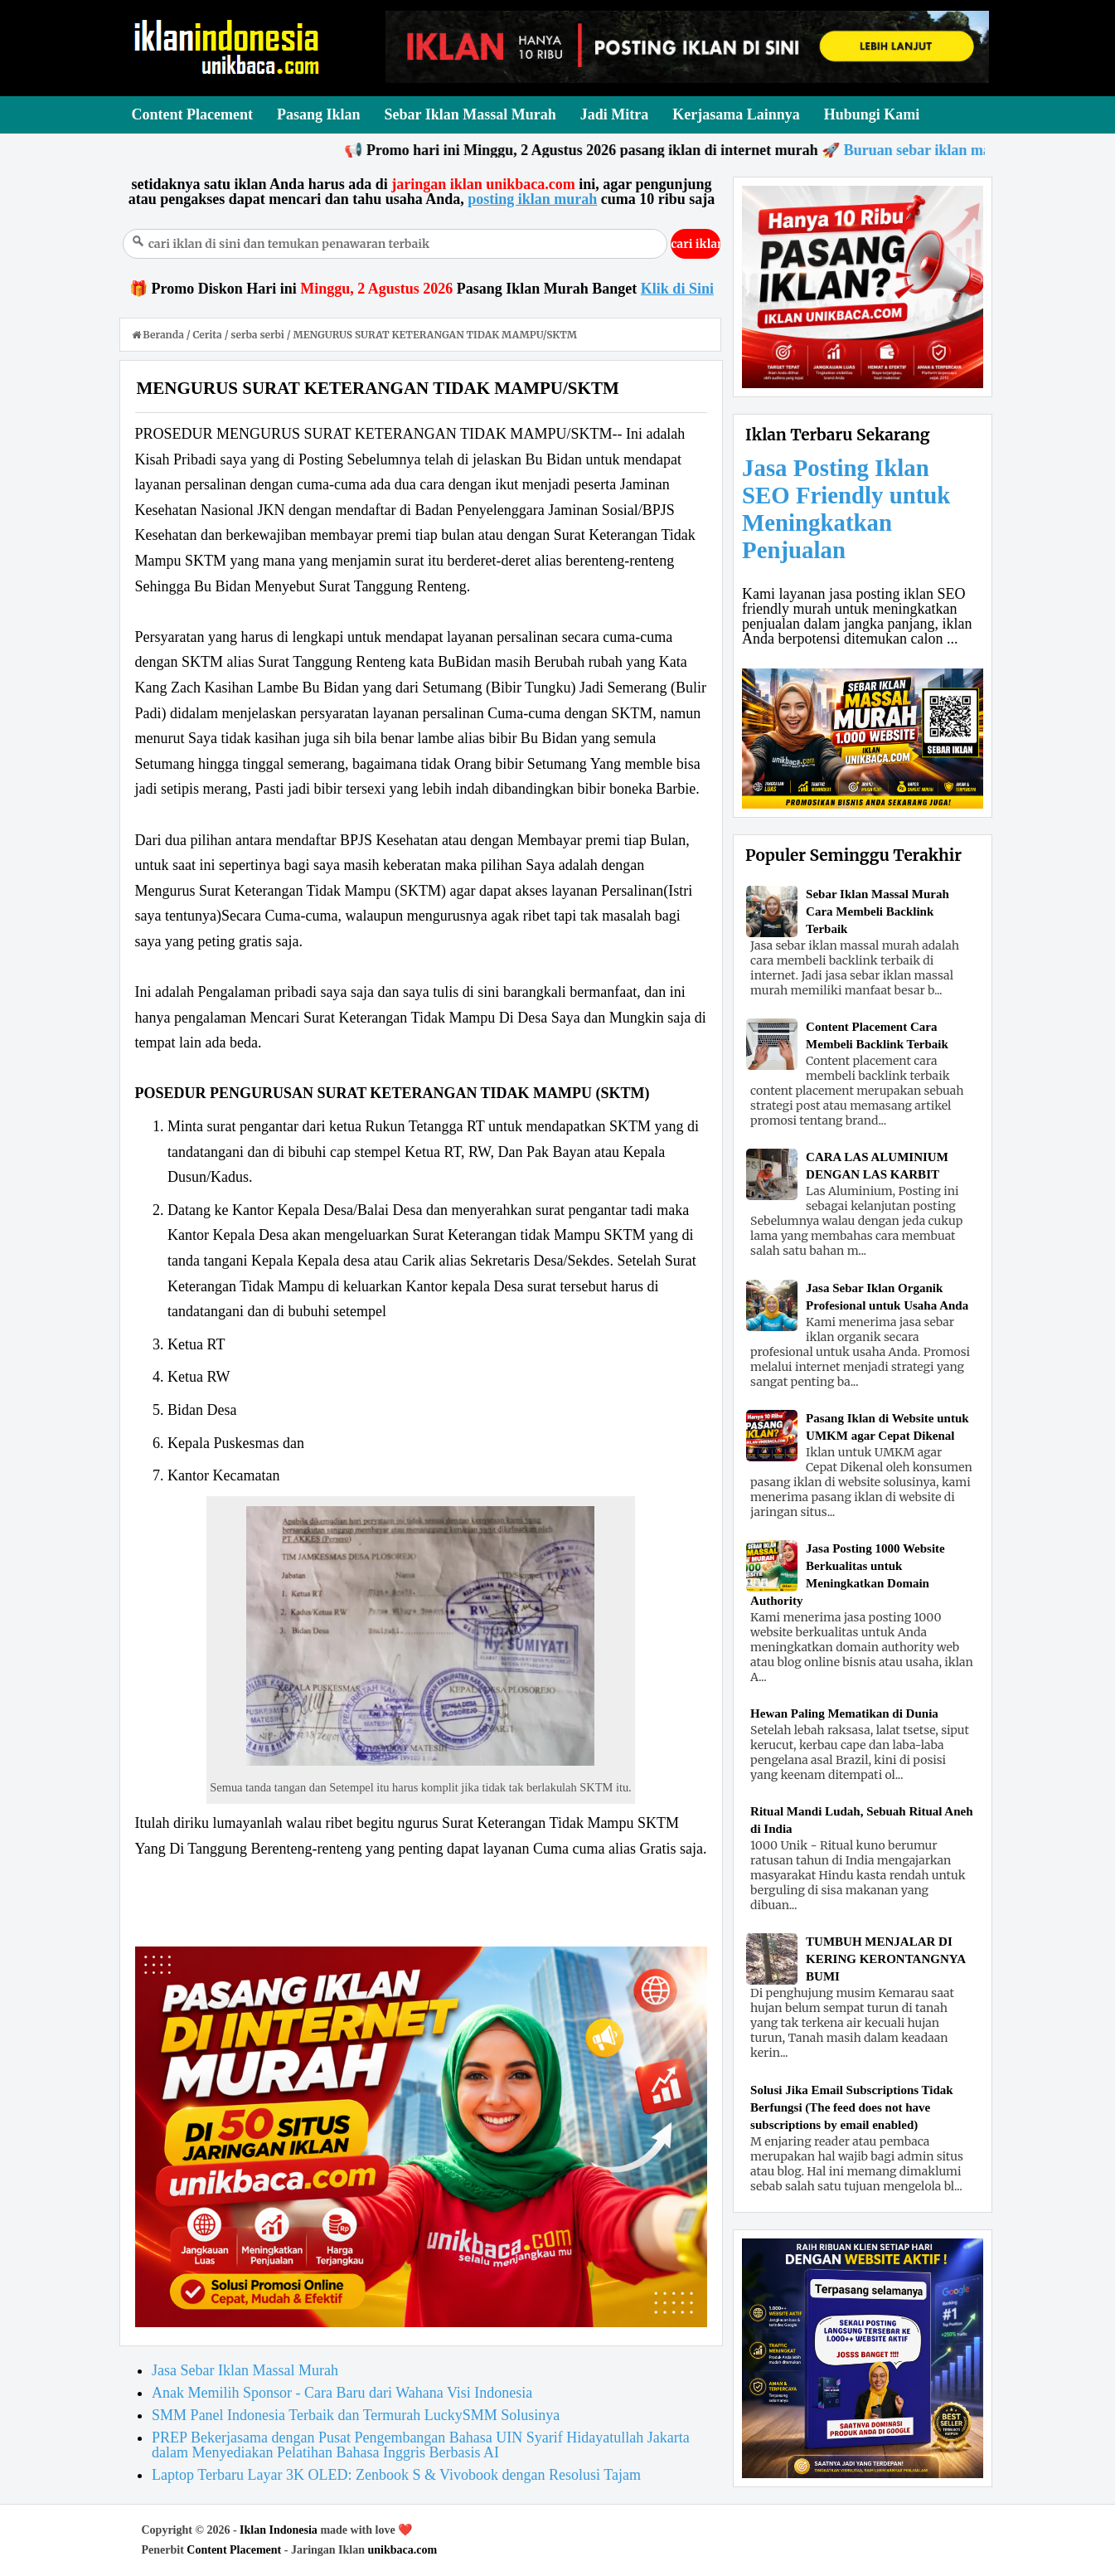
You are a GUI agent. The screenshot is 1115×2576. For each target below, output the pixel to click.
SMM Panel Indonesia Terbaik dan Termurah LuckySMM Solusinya (356, 2415)
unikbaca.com (403, 2550)
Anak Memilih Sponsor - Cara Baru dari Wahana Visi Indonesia (342, 2392)
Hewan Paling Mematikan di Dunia (844, 1713)
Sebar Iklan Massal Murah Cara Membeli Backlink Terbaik (877, 911)
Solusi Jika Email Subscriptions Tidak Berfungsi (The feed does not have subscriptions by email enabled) (851, 2107)
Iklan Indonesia (279, 2530)
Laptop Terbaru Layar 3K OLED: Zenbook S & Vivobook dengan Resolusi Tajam (396, 2475)
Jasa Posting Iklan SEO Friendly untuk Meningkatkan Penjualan (846, 508)
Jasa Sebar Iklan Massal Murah (245, 2370)
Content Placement (234, 2550)
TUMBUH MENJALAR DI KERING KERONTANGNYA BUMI (885, 1959)
